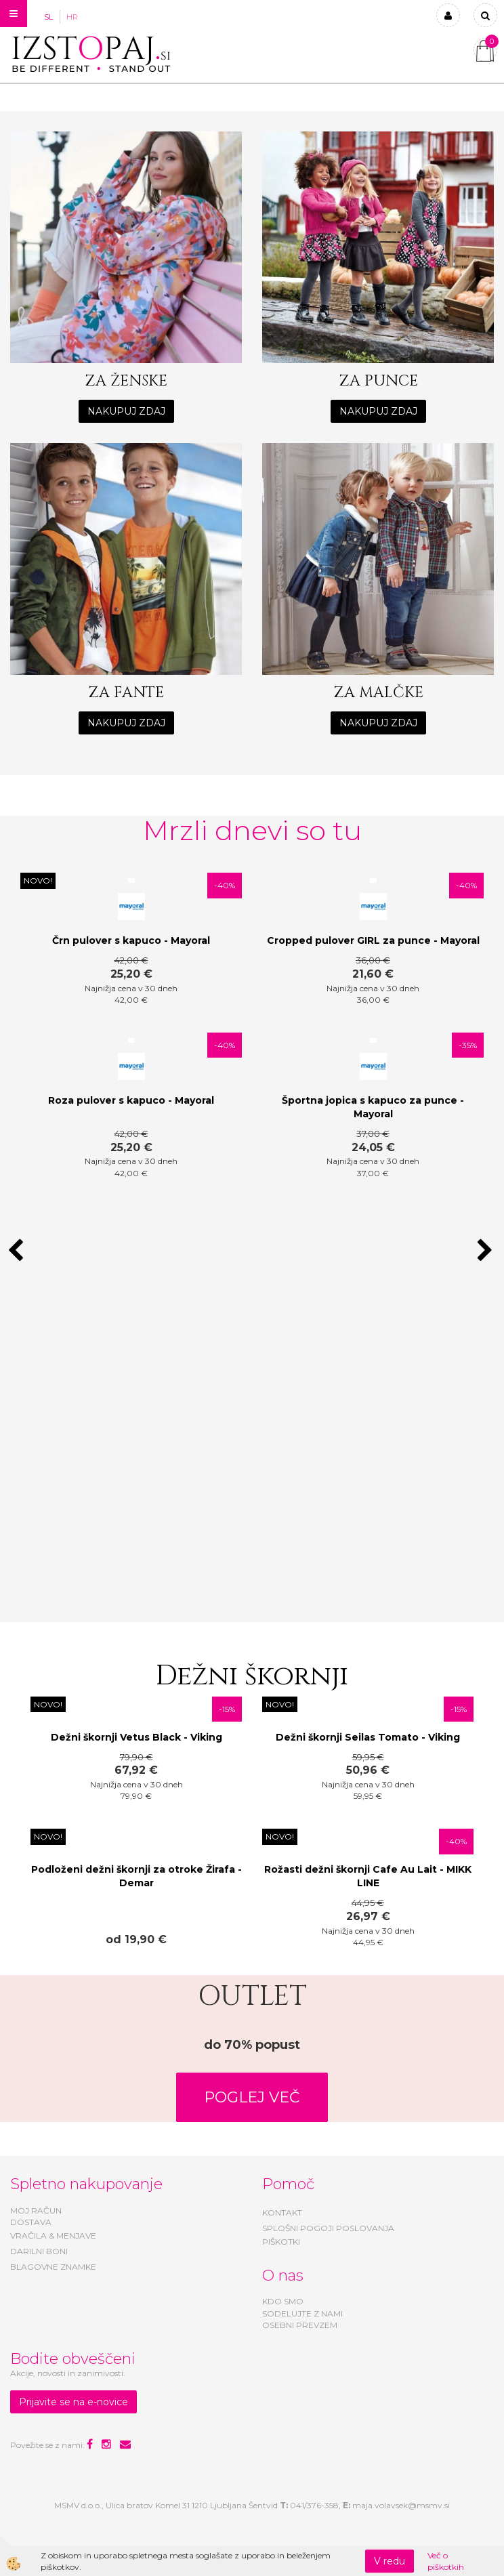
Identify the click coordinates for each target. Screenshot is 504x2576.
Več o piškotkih (445, 2561)
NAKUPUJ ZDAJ (126, 411)
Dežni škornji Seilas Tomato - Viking (368, 1737)
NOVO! (38, 880)
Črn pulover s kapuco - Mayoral (131, 940)
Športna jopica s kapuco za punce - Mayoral (373, 1107)
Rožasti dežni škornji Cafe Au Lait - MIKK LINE (367, 1876)
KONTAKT (282, 2212)
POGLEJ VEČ (252, 2097)
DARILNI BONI (39, 2251)
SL (48, 17)
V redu (389, 2561)
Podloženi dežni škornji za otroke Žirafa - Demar (136, 1876)
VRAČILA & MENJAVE (53, 2235)
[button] (486, 1251)
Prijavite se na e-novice (73, 2402)
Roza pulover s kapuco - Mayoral (131, 1100)
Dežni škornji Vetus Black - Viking (136, 1737)
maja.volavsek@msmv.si (401, 2505)
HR (72, 17)
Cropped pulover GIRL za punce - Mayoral (373, 940)
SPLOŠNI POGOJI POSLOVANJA (328, 2228)
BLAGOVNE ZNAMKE (53, 2267)
